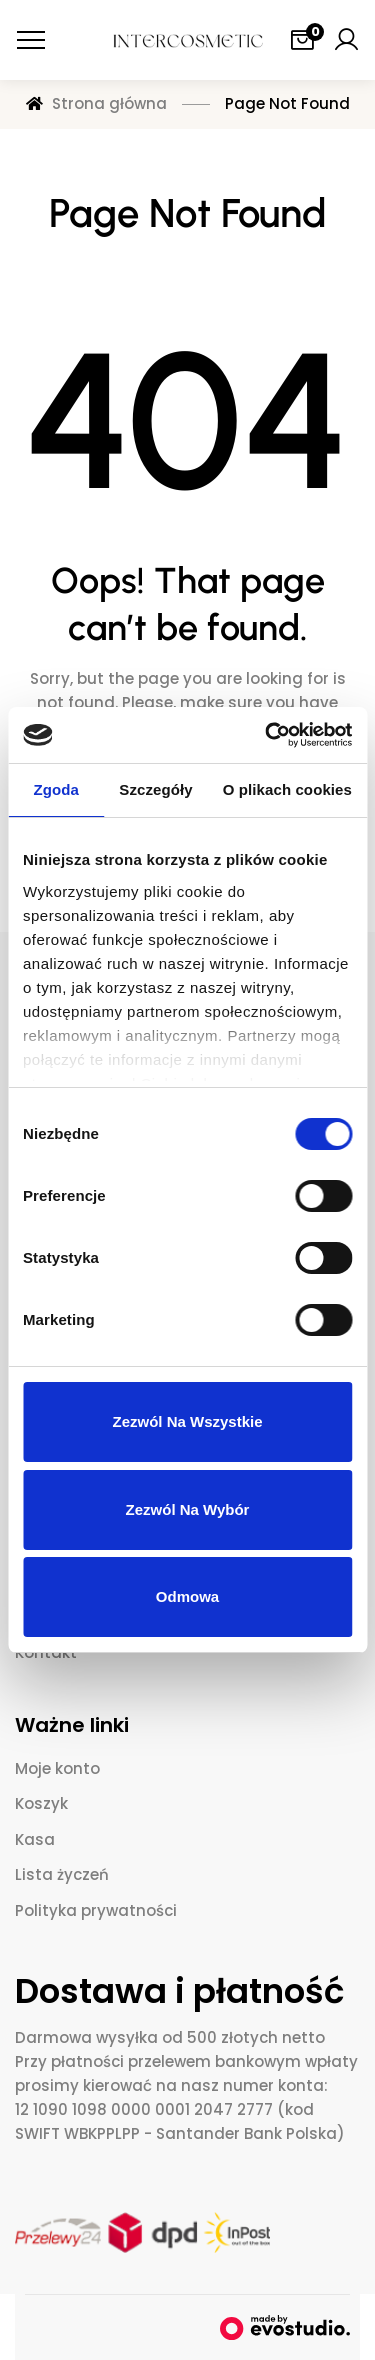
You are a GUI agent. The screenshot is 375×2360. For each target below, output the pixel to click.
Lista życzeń (62, 1874)
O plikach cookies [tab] (287, 789)
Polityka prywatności (96, 1910)
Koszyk (41, 1803)
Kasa (35, 1839)
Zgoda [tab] (56, 789)
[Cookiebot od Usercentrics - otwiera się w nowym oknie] (267, 735)
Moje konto (57, 1768)
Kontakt (46, 1652)
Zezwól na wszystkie (187, 1421)
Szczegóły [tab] (155, 789)
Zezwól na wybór (188, 1509)
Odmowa (187, 1596)
